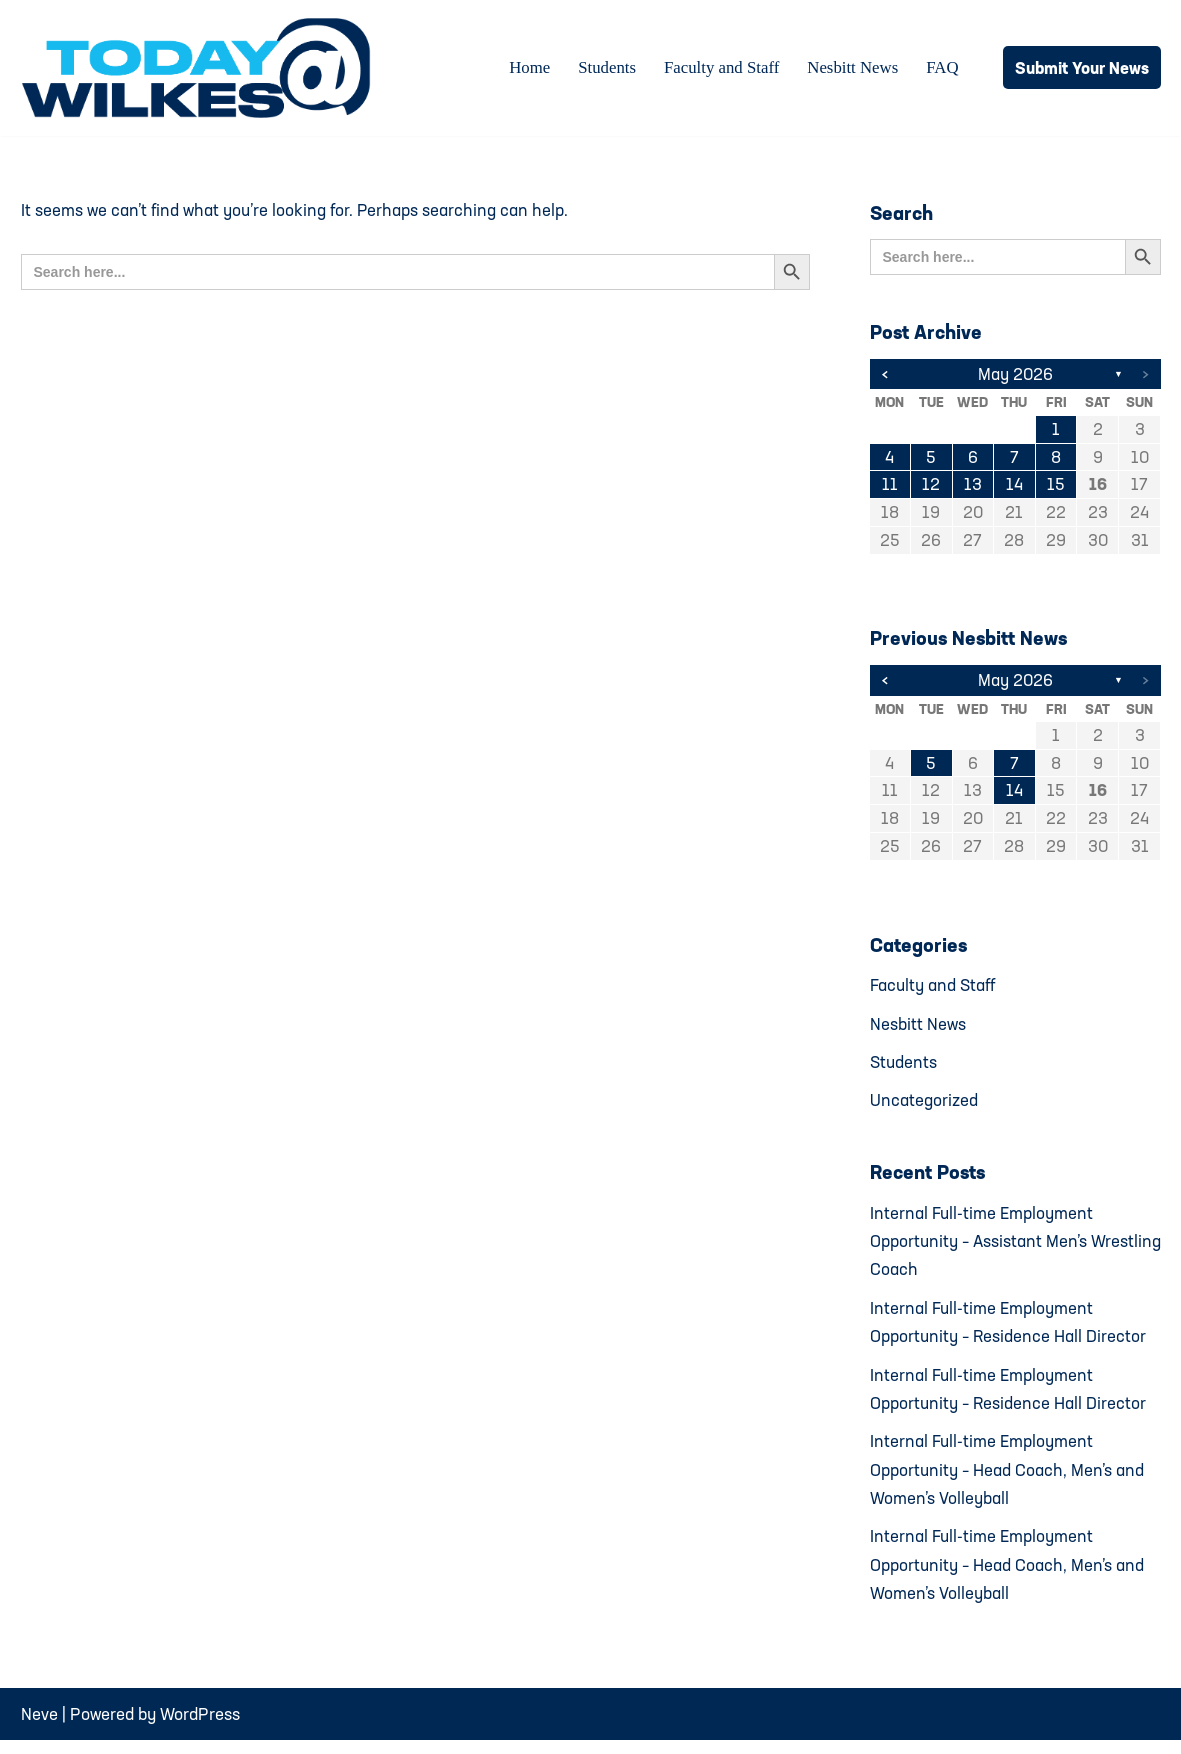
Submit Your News (1082, 67)
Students (603, 68)
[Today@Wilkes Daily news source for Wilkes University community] (201, 68)
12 (931, 486)
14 (1014, 486)
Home (526, 68)
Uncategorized (924, 1105)
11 (890, 486)
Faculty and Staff (719, 68)
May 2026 (1015, 374)
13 (973, 486)
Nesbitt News (852, 68)
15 (1056, 486)
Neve (39, 1726)
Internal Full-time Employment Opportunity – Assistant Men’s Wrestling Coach (982, 1247)
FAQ (942, 68)
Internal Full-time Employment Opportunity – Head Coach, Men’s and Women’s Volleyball (1007, 1479)
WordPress (200, 1726)
